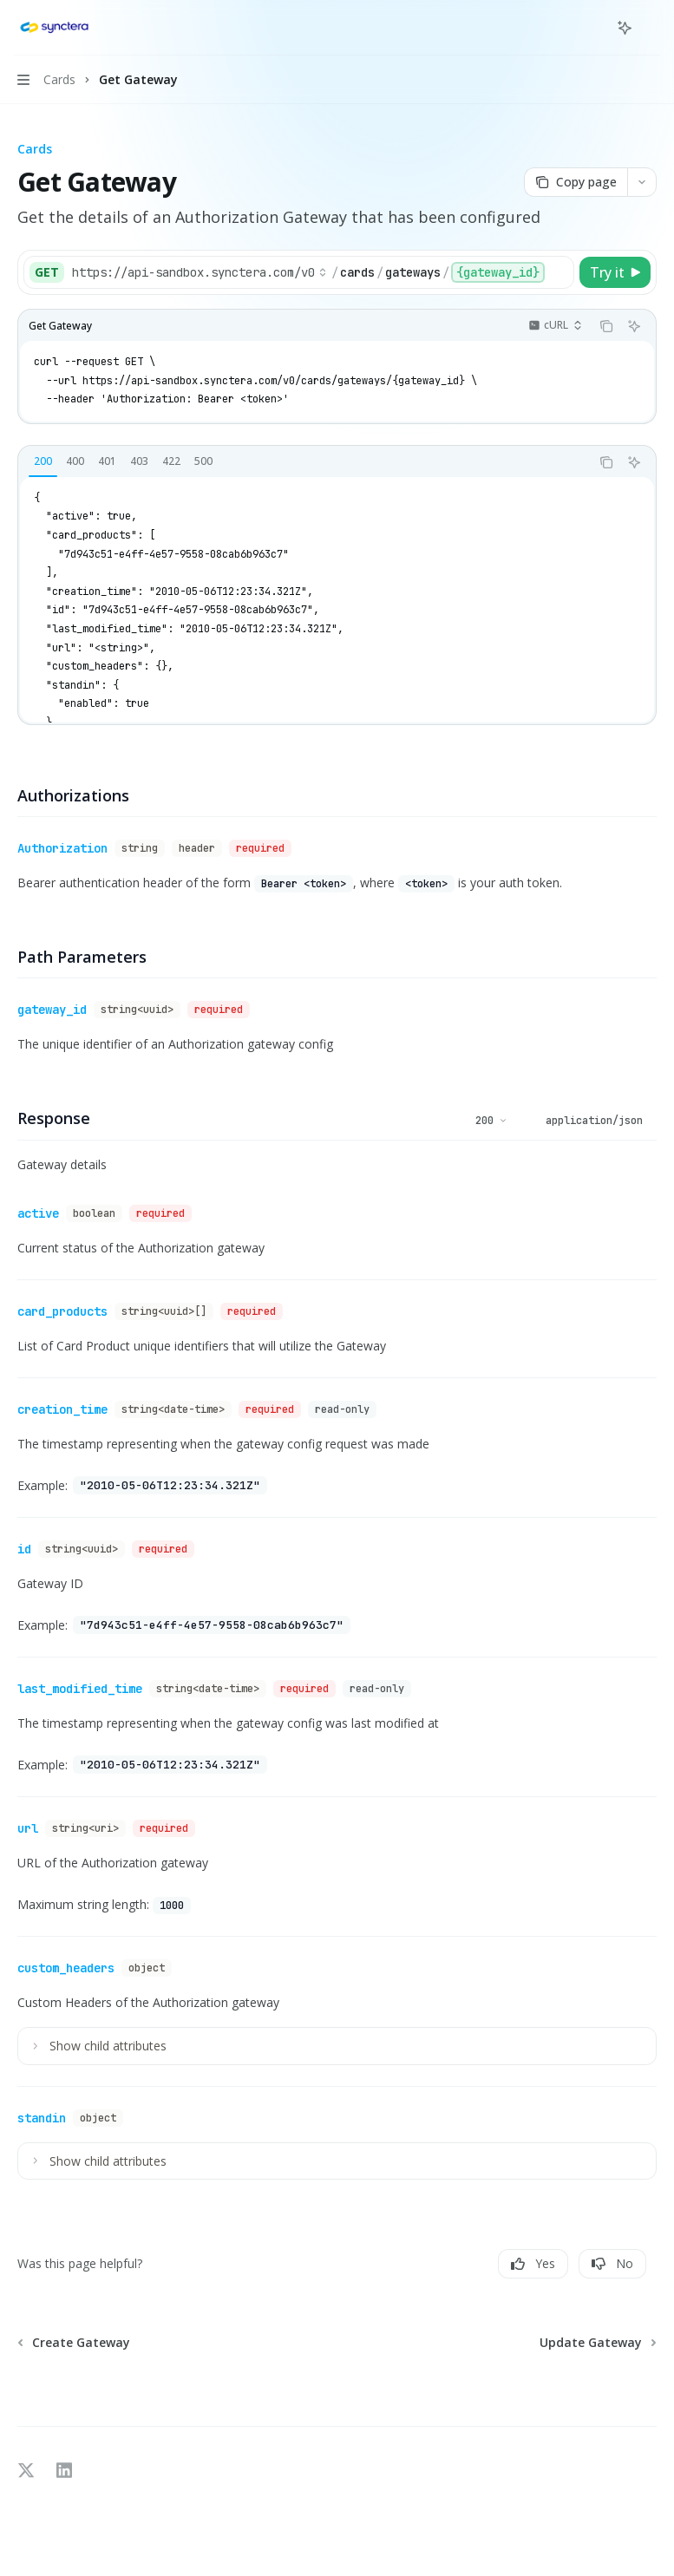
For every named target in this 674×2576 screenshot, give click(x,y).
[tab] (43, 461)
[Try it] (615, 272)
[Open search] (592, 28)
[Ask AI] (634, 326)
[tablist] (304, 462)
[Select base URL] (199, 272)
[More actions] (651, 28)
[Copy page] (575, 182)
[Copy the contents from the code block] (606, 326)
